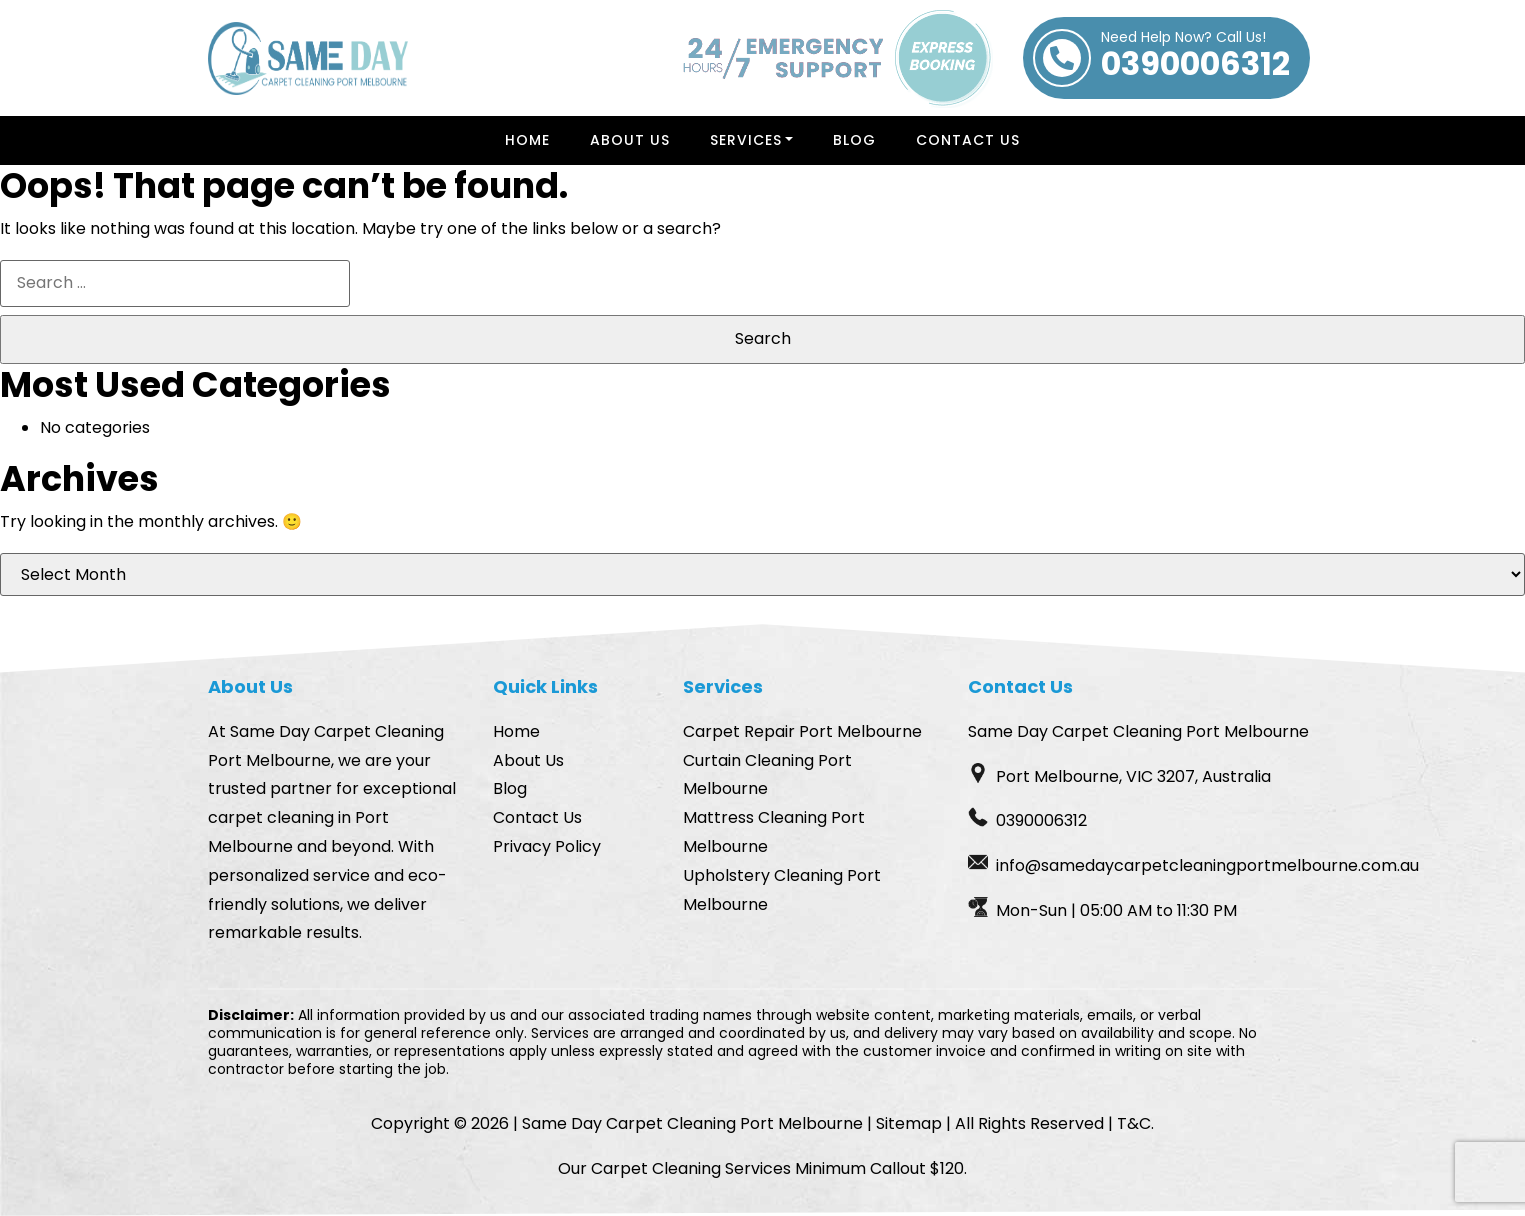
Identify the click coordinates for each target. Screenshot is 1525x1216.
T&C (1134, 1123)
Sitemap (909, 1123)
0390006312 (1195, 58)
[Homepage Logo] (308, 58)
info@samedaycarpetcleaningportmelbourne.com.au (1207, 865)
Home (527, 140)
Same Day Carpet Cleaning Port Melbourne (692, 1123)
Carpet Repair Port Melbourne (802, 731)
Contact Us (968, 140)
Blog (854, 140)
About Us (630, 140)
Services (746, 140)
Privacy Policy (547, 846)
